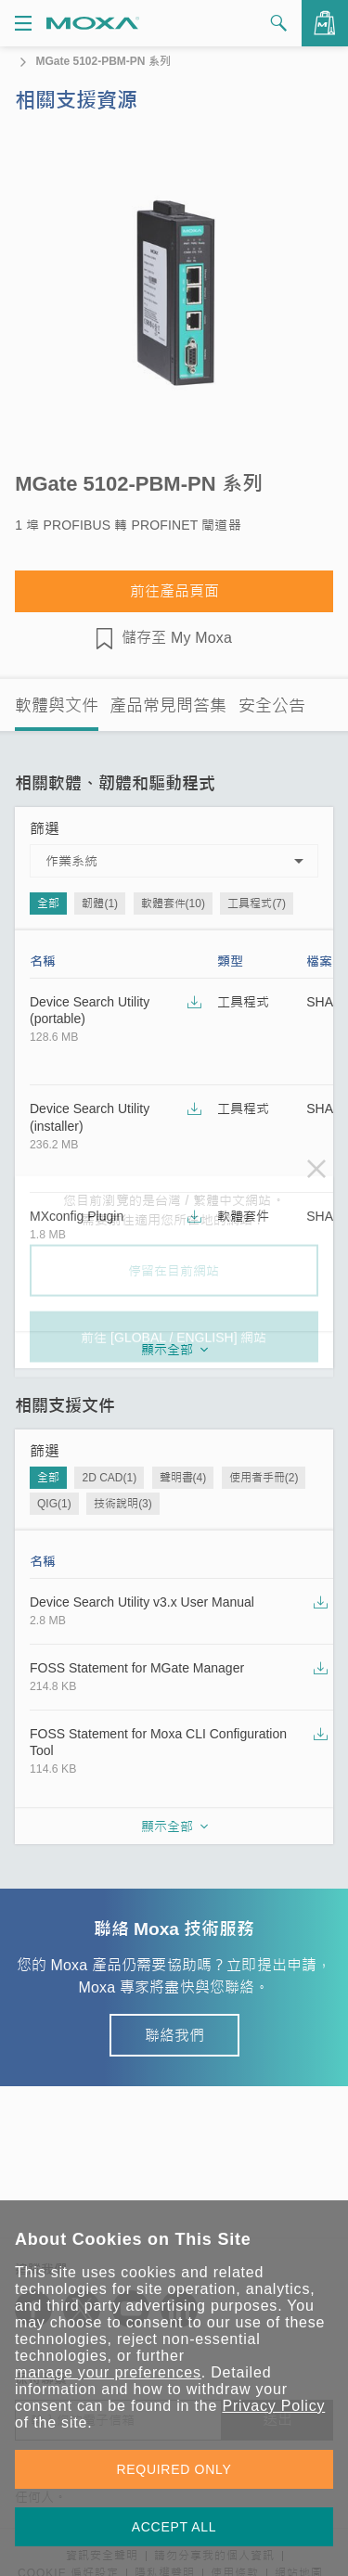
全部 (48, 903)
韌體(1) (100, 903)
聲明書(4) (183, 1477)
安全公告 (271, 706)
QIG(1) (54, 1503)
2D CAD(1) (109, 1477)
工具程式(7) (256, 903)
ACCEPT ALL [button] (174, 2526)
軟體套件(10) (173, 903)
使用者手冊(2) (264, 1477)
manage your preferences (108, 2372)
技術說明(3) (123, 1503)
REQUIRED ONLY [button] (174, 2469)
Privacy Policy (273, 2406)
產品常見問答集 (168, 706)
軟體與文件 (56, 706)
